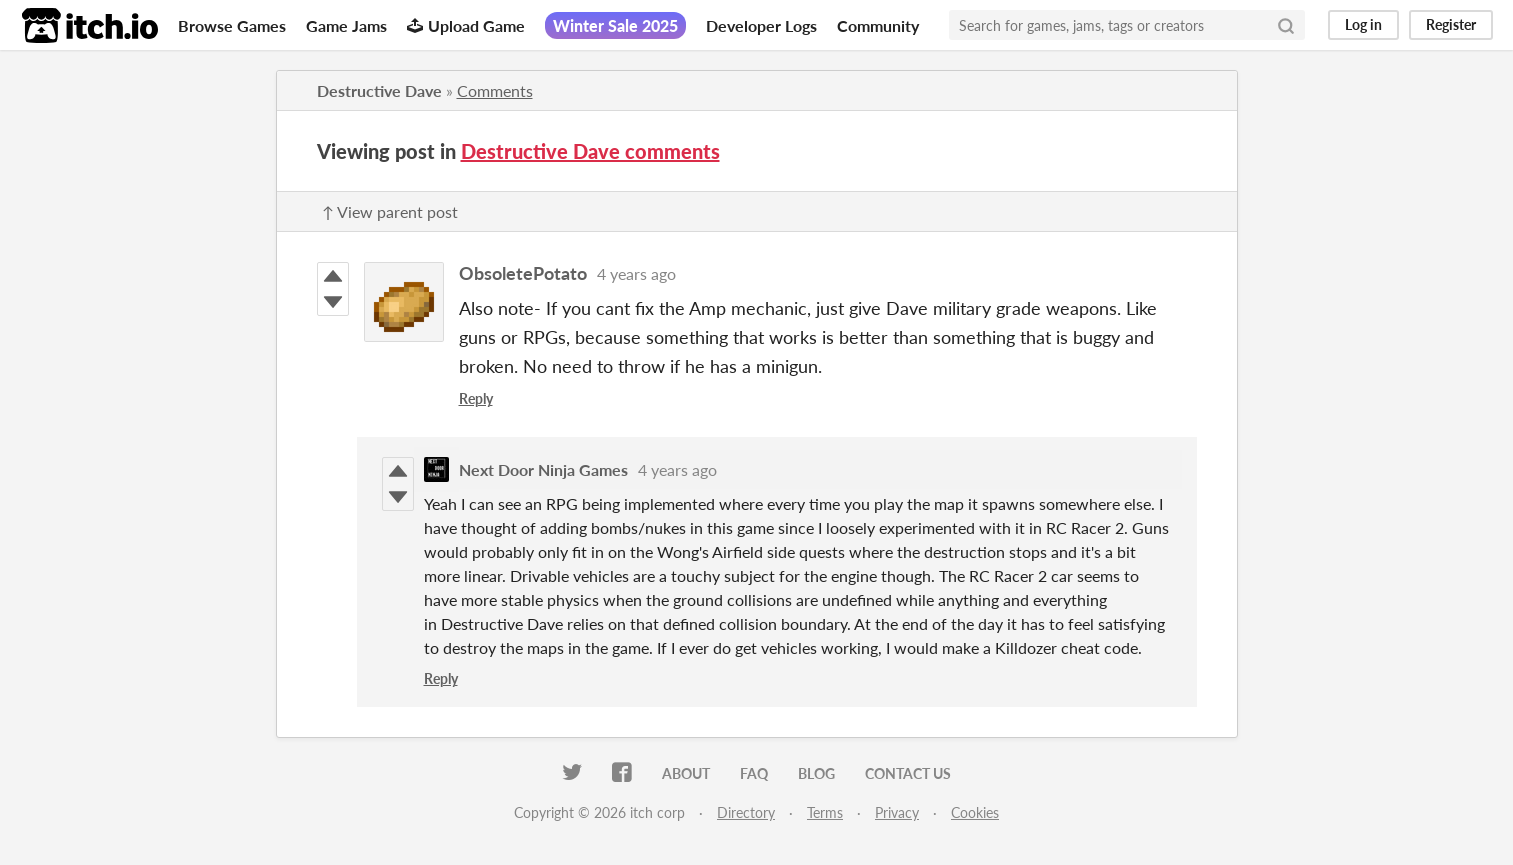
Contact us (908, 773)
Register (1451, 24)
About (686, 773)
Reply (476, 398)
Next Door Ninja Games (543, 469)
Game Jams (346, 25)
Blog (816, 773)
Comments (495, 90)
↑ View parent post (390, 211)
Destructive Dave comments (590, 151)
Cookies (975, 812)
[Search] (1286, 25)
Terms (825, 812)
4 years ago (636, 273)
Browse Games (232, 25)
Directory (746, 812)
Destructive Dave (379, 90)
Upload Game (466, 25)
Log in (1363, 24)
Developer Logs (761, 25)
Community (878, 25)
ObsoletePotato (523, 273)
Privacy (897, 812)
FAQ (754, 773)
